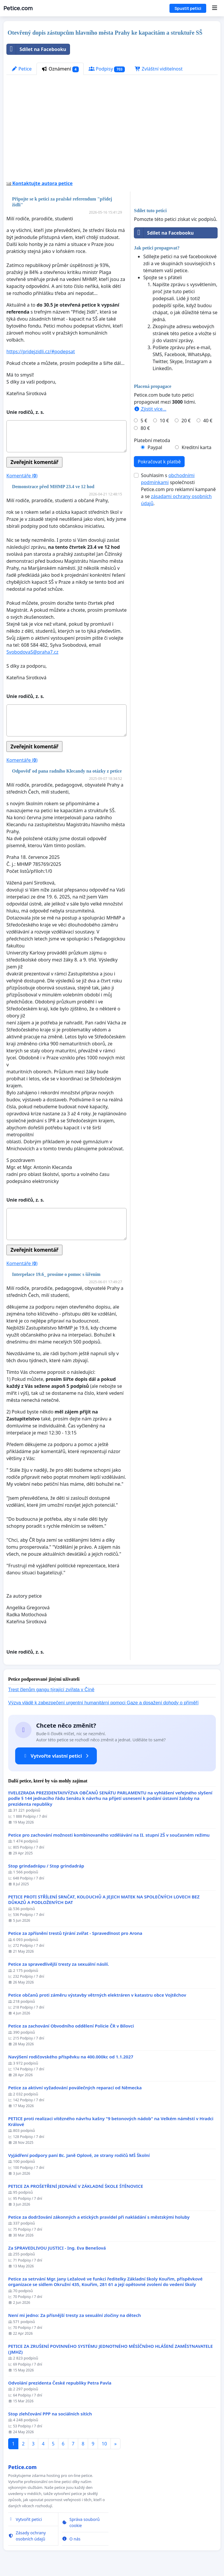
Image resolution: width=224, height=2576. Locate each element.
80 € (145, 428)
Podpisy (107, 69)
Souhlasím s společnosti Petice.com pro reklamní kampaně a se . (178, 489)
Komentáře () (21, 475)
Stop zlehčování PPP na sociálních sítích (50, 2414)
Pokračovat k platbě (159, 461)
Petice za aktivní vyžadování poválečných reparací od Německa (75, 2087)
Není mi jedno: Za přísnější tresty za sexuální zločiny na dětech (74, 2315)
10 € (164, 420)
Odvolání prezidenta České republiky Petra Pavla (59, 2383)
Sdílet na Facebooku (36, 49)
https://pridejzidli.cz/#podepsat (40, 351)
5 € (144, 420)
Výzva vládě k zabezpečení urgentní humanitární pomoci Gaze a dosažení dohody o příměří (103, 1702)
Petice (21, 69)
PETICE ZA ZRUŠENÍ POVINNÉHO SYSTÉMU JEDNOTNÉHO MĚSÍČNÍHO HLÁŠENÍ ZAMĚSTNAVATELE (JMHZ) (110, 2349)
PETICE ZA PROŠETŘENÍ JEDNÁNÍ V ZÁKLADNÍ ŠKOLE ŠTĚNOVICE (75, 2186)
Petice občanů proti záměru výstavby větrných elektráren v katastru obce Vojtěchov (97, 1995)
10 (104, 2443)
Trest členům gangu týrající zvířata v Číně (51, 1689)
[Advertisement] (112, 129)
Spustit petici (187, 8)
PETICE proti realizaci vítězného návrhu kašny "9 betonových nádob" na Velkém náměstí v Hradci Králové (111, 2121)
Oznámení (60, 69)
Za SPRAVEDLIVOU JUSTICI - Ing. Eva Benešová (57, 2248)
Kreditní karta (196, 447)
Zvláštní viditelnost (159, 69)
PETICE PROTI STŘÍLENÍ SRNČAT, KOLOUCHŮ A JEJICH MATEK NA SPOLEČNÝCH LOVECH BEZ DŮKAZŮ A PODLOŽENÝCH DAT (104, 1899)
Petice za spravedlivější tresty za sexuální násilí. (58, 1964)
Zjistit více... (150, 409)
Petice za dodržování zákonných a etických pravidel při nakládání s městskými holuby (99, 2217)
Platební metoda (152, 440)
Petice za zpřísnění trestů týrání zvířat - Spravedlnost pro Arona (75, 1933)
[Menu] (214, 8)
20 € (186, 420)
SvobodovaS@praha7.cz (32, 652)
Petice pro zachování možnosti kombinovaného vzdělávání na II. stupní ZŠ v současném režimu (109, 1835)
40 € (208, 420)
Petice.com (18, 8)
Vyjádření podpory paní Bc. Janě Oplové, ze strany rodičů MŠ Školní (79, 2155)
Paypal (155, 447)
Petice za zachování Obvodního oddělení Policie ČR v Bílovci (71, 2026)
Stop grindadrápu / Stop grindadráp (46, 1866)
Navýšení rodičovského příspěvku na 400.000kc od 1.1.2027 (70, 2057)
